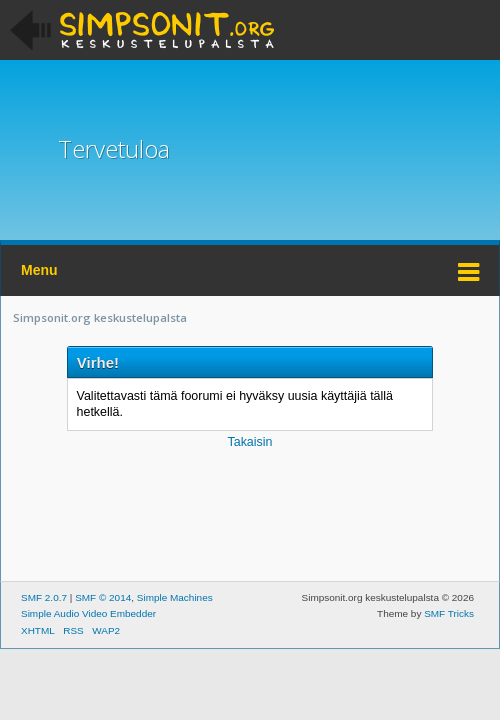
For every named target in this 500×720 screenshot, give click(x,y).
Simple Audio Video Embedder (88, 613)
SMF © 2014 (103, 597)
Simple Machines (175, 597)
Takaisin (249, 442)
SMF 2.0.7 (44, 597)
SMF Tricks (449, 613)
